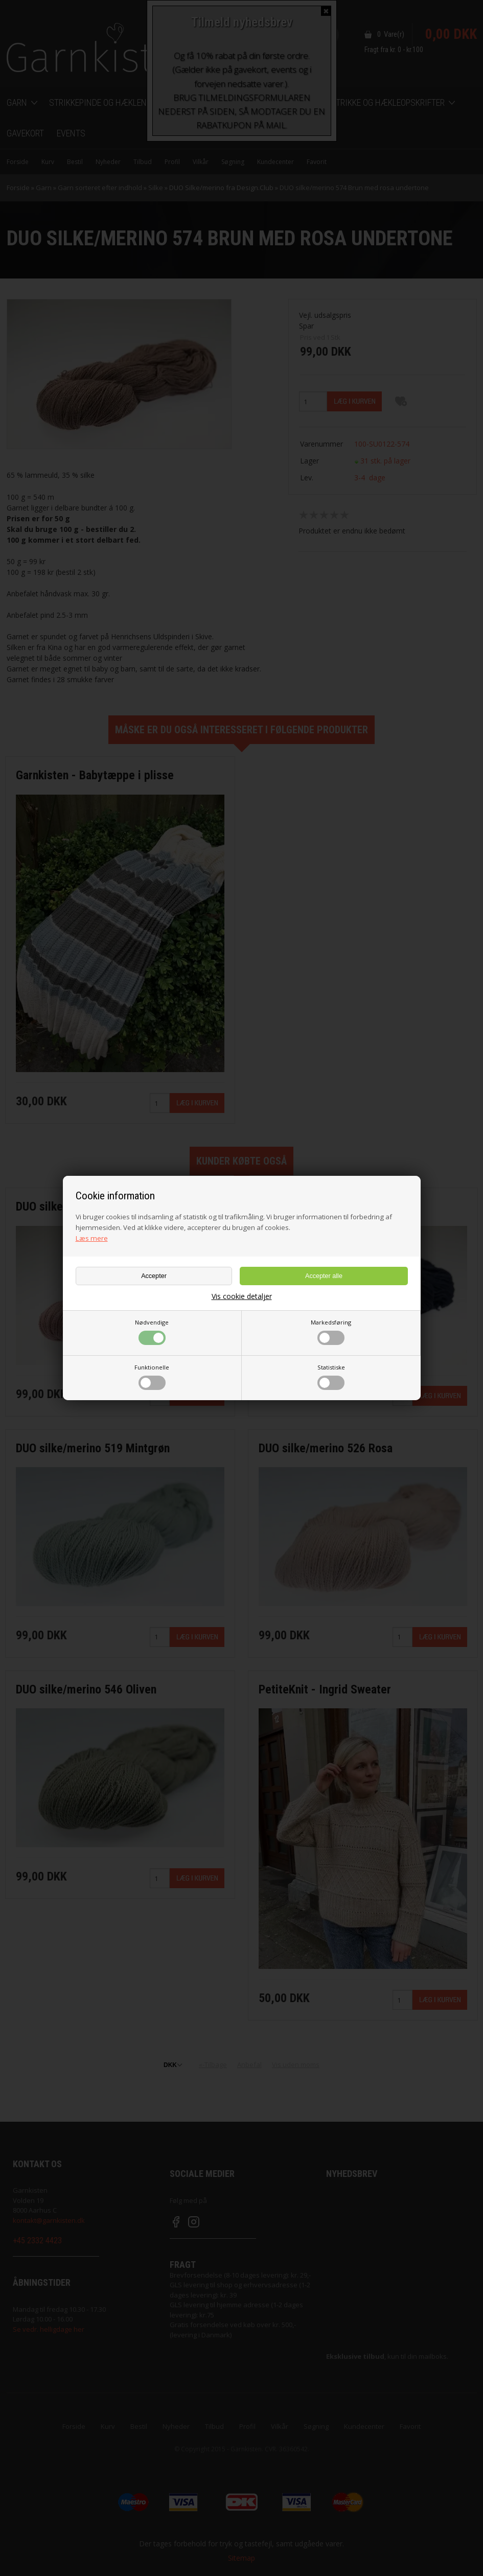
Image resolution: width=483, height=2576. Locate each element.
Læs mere (92, 1238)
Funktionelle (151, 1376)
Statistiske (331, 1376)
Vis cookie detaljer (242, 1296)
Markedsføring (331, 1331)
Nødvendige (152, 1331)
